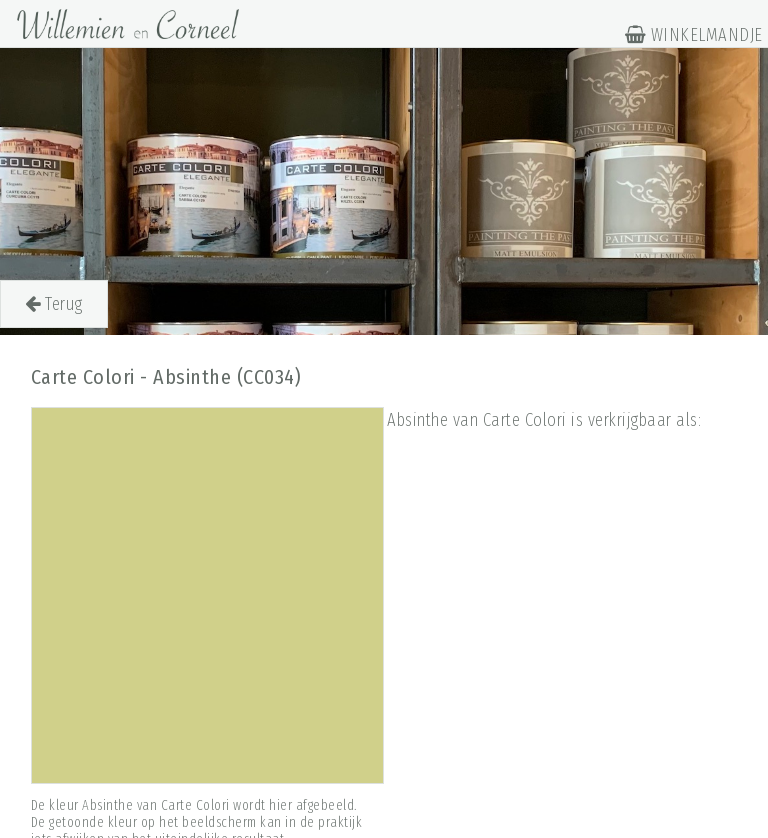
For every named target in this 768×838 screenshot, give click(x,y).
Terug (54, 304)
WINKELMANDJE (694, 35)
